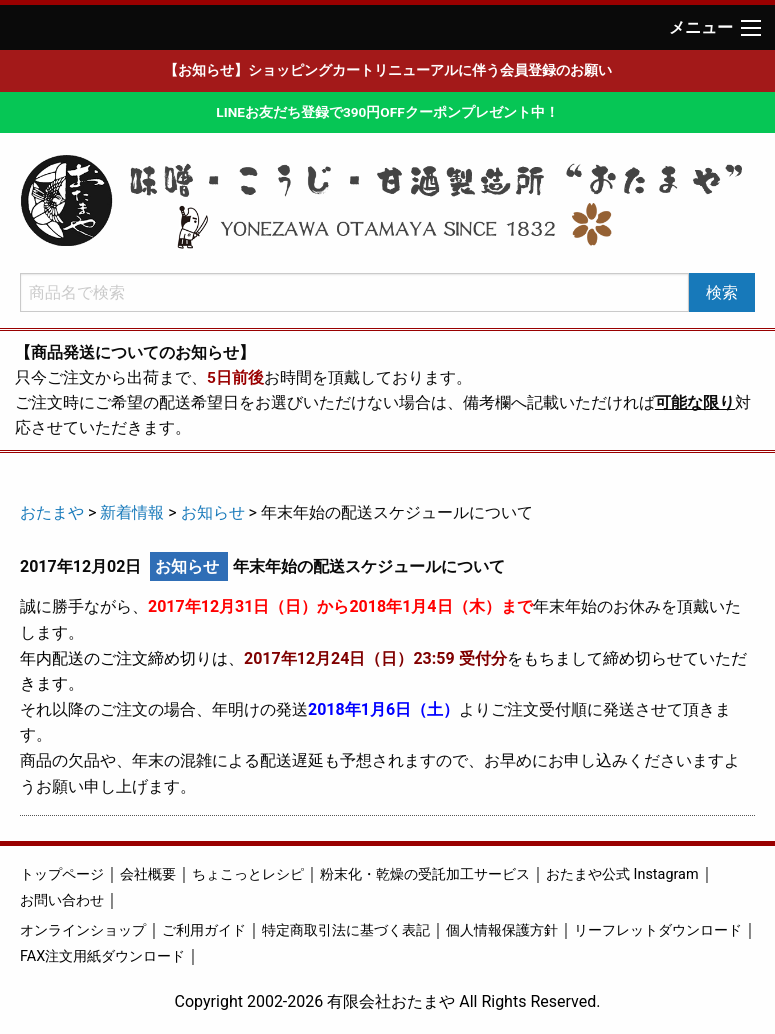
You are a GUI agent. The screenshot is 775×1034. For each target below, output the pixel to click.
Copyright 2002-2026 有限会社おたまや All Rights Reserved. (388, 1001)
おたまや (52, 512)
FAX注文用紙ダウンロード (102, 956)
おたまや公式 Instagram (622, 874)
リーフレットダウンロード (658, 930)
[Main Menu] (751, 28)
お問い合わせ (62, 900)
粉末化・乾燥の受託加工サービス (425, 874)
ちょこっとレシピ (248, 874)
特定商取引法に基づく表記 (346, 930)
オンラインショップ (83, 930)
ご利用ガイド (204, 930)
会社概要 (148, 874)
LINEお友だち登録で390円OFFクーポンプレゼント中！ (387, 112)
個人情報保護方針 (502, 930)
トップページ (62, 874)
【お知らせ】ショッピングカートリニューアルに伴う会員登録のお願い (388, 70)
